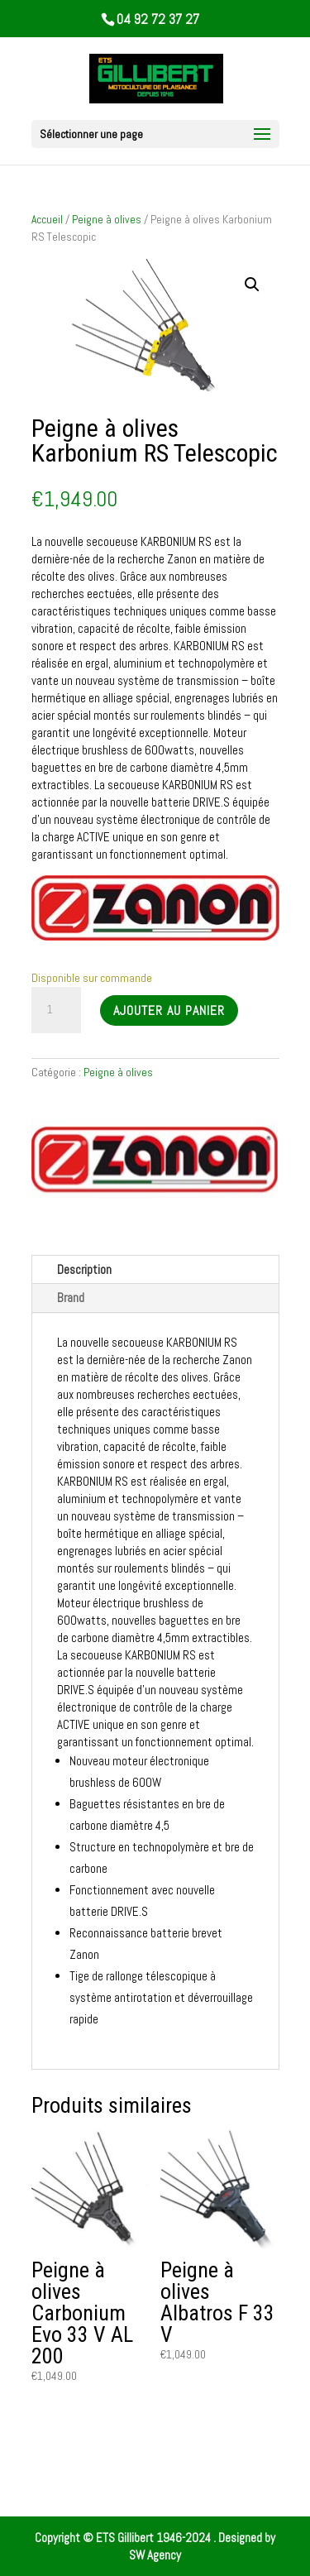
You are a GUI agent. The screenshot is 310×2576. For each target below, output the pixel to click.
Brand (70, 1297)
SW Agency (155, 2555)
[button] (252, 284)
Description (84, 1269)
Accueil (47, 219)
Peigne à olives (106, 219)
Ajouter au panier (169, 1010)
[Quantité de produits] (56, 1010)
